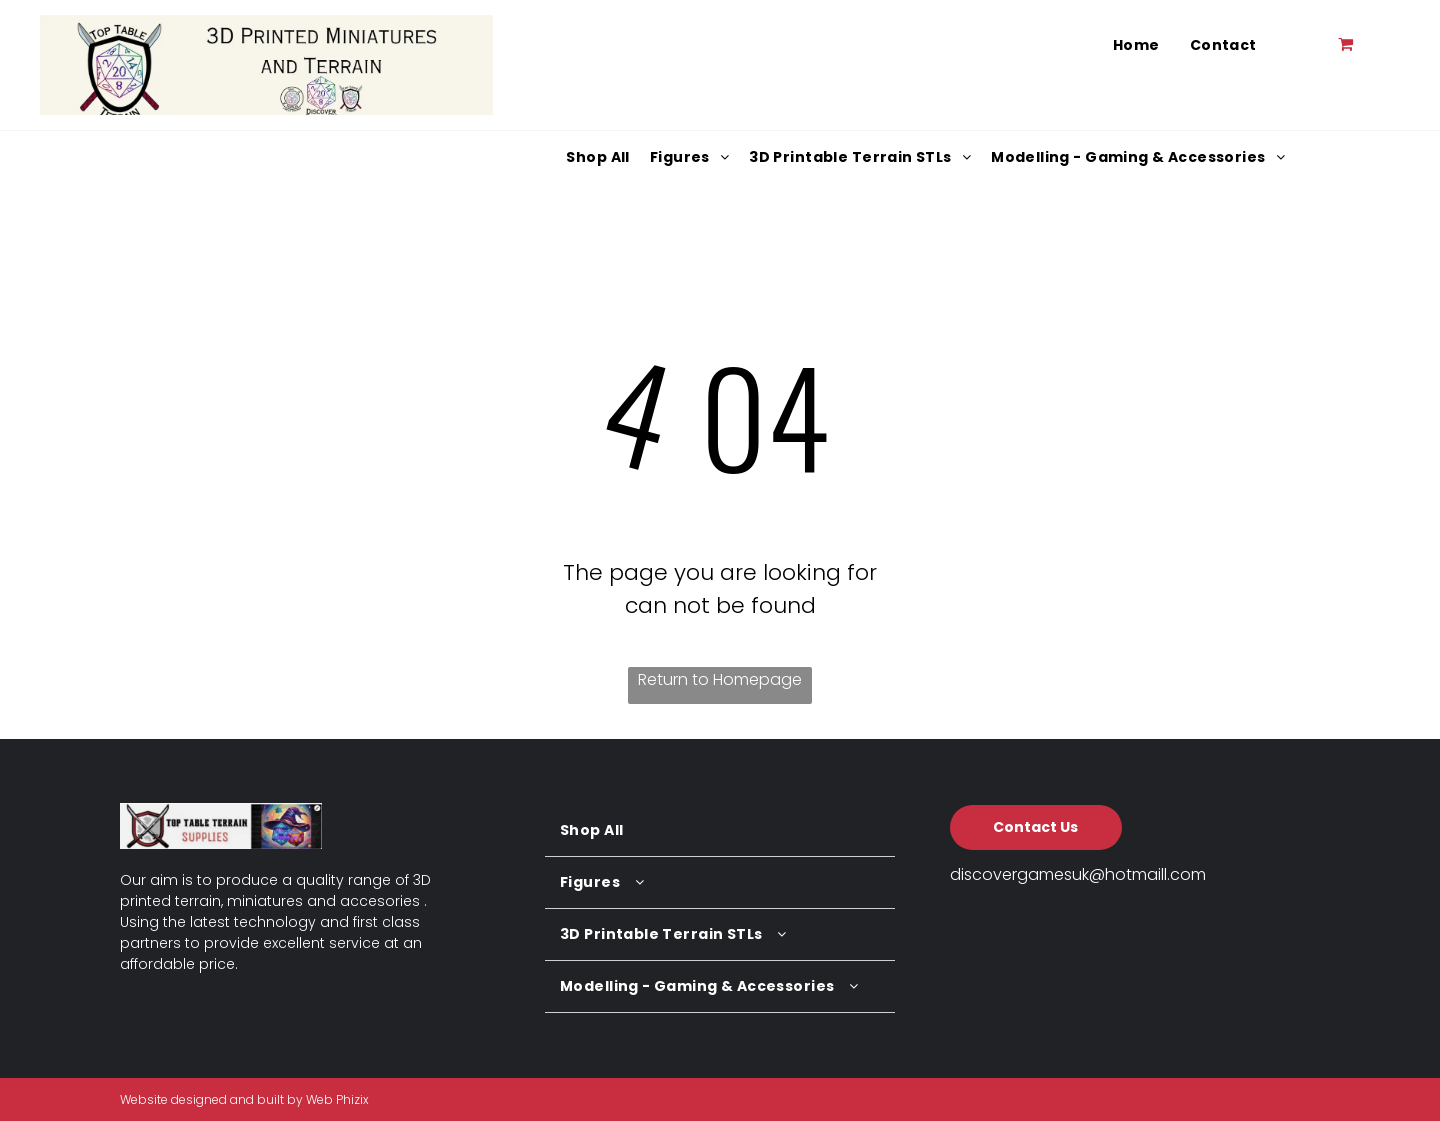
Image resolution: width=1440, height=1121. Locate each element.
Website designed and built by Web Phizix (244, 1099)
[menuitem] (1136, 45)
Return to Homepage (720, 679)
